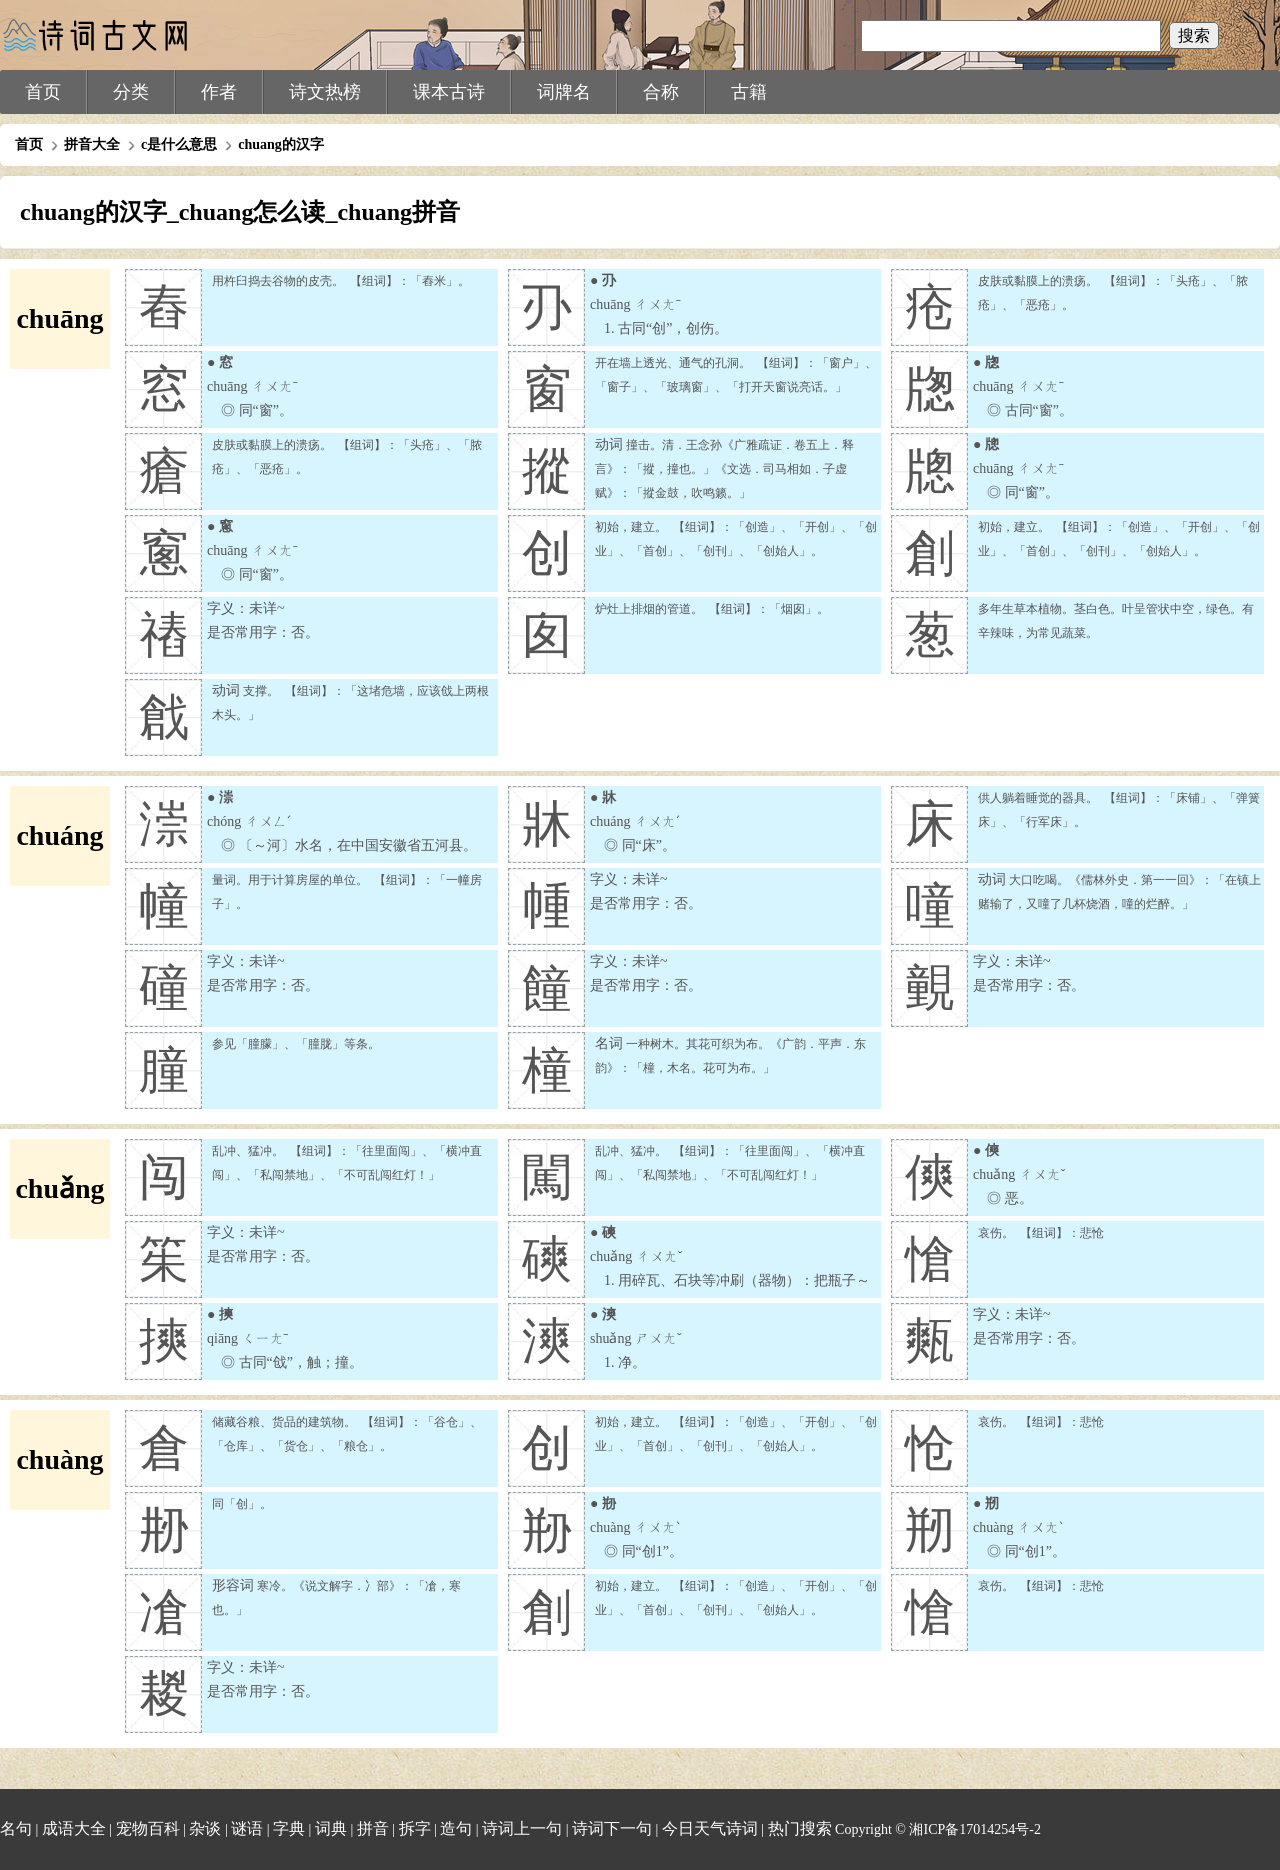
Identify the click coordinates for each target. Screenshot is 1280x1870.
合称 (661, 92)
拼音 (373, 1828)
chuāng (59, 318)
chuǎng (59, 1188)
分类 (131, 92)
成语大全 (74, 1828)
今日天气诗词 (710, 1828)
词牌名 (564, 92)
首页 (43, 92)
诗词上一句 (522, 1828)
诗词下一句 (612, 1828)
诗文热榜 (325, 92)
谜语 (247, 1828)
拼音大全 (92, 144)
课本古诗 (449, 92)
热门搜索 (800, 1828)
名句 (16, 1828)
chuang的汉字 (281, 144)
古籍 (749, 92)
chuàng (59, 1459)
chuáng (59, 835)
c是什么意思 (179, 144)
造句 (456, 1828)
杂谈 (205, 1828)
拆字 (415, 1828)
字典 (289, 1828)
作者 (219, 92)
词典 (331, 1828)
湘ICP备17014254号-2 (974, 1829)
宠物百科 (148, 1828)
